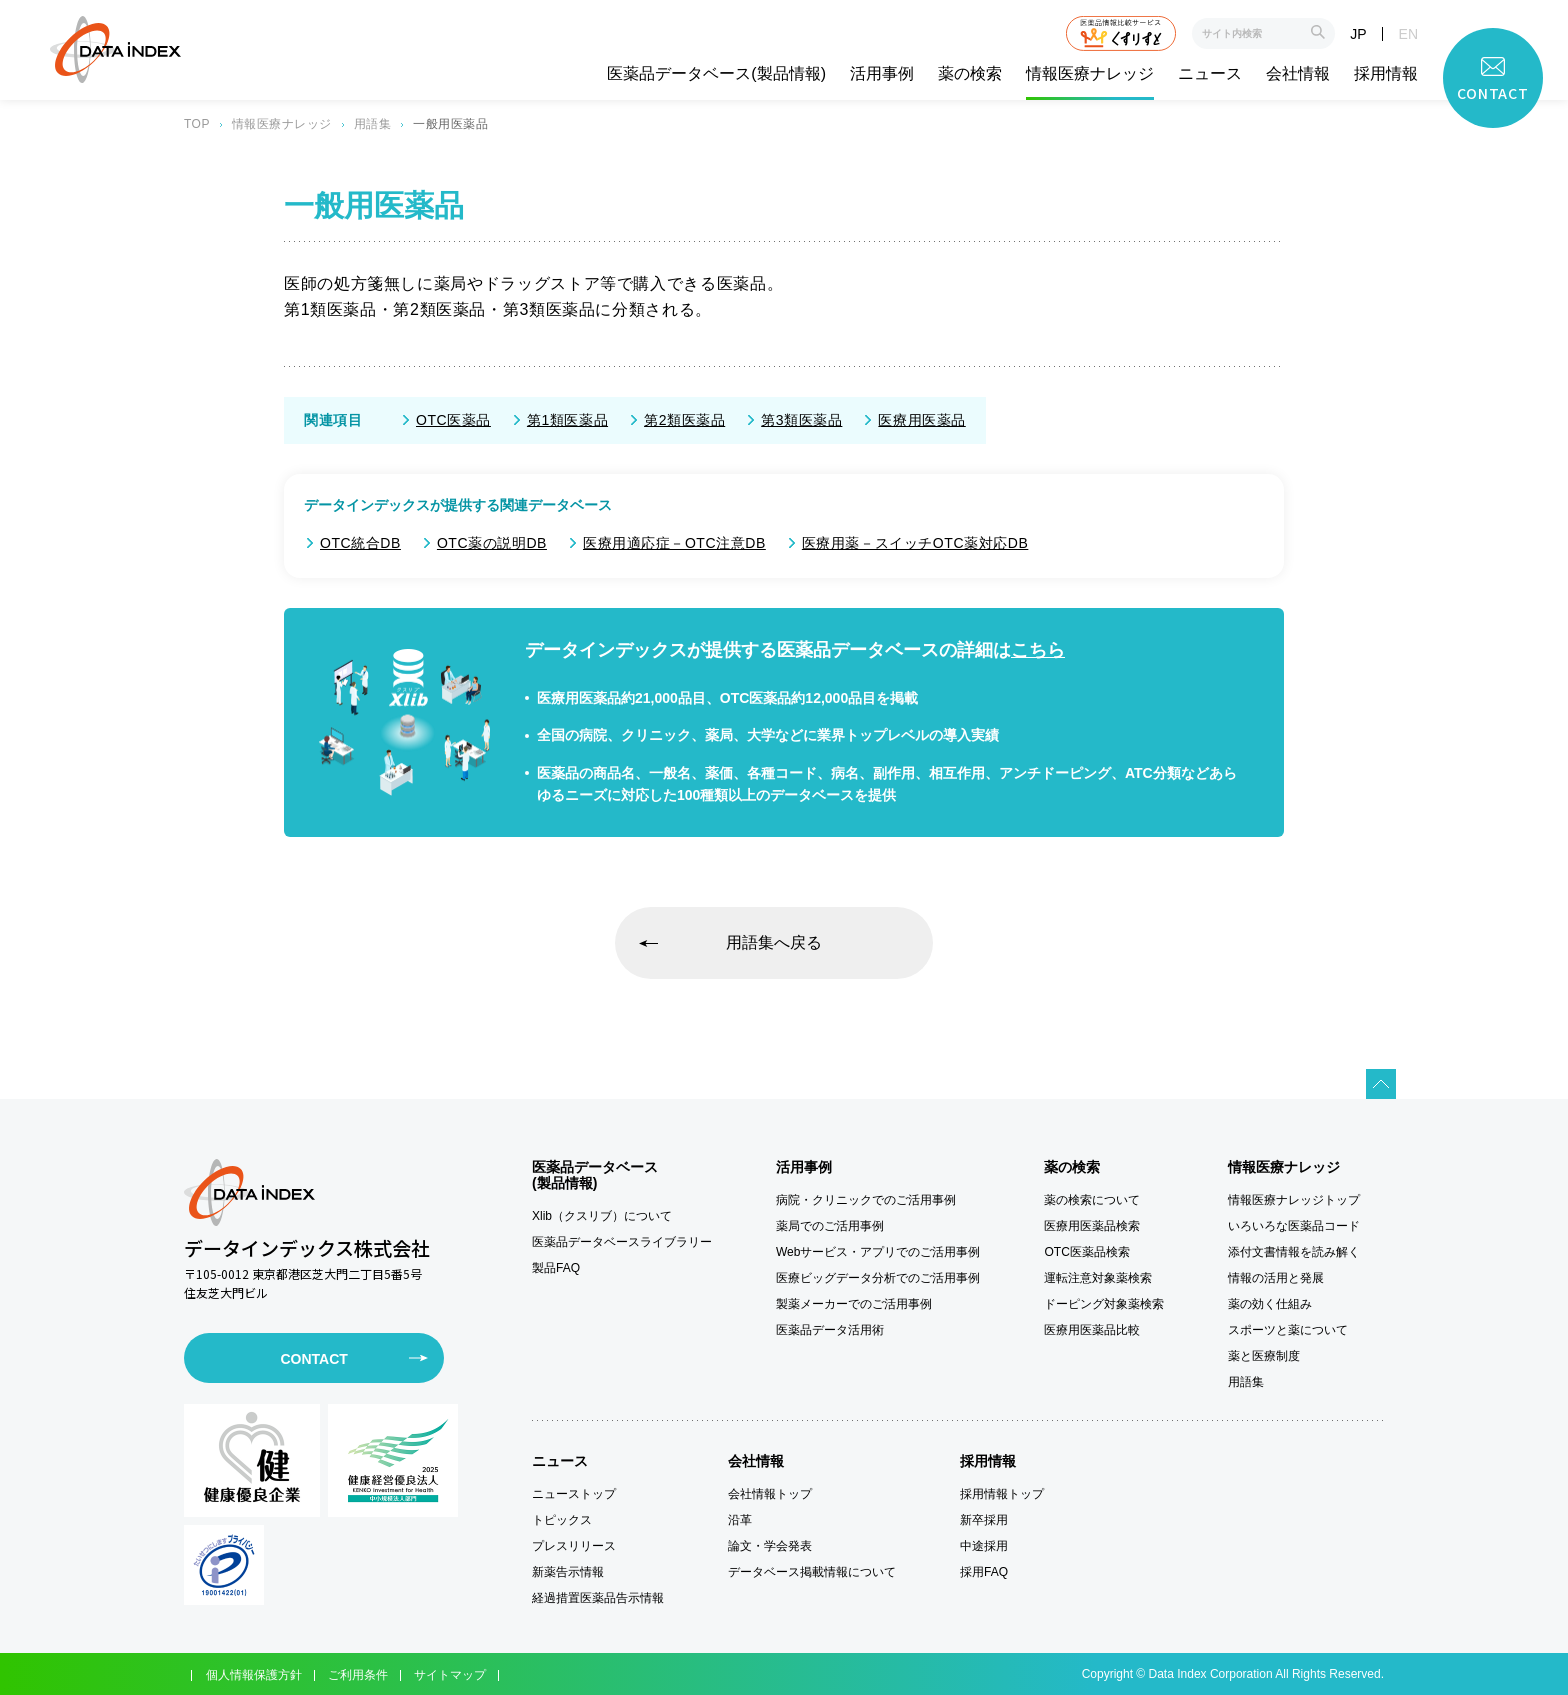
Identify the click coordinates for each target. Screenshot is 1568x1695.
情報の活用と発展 (1276, 1278)
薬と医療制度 (1264, 1356)
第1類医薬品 (567, 420)
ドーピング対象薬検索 (1104, 1304)
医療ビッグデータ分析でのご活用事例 (878, 1278)
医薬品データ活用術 (830, 1330)
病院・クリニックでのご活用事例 (866, 1200)
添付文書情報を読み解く (1294, 1252)
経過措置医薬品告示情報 (598, 1598)
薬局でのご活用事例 (830, 1226)
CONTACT (313, 1359)
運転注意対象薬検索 (1098, 1278)
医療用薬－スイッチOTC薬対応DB (915, 543)
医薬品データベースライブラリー (622, 1242)
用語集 (372, 124)
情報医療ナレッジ (1090, 74)
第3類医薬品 (801, 420)
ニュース (1210, 74)
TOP (197, 124)
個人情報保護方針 (254, 1675)
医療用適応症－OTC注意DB (674, 543)
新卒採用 (984, 1520)
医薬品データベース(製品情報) (716, 74)
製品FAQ (556, 1268)
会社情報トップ (770, 1494)
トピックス (562, 1520)
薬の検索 (970, 74)
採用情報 (1386, 74)
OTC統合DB (360, 543)
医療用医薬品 (921, 420)
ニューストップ (574, 1494)
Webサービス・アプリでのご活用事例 (878, 1252)
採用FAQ (984, 1572)
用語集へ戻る (774, 942)
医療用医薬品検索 (1092, 1226)
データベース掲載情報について (812, 1572)
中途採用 (984, 1546)
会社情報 (1298, 74)
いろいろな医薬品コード (1294, 1226)
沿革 (740, 1520)
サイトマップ (450, 1675)
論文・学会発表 (770, 1546)
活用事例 (882, 74)
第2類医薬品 (684, 420)
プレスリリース (574, 1546)
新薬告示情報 (568, 1572)
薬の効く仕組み (1270, 1304)
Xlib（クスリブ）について (602, 1216)
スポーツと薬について (1288, 1330)
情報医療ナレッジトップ (1294, 1200)
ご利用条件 (358, 1675)
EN (1408, 34)
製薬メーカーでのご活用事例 (854, 1304)
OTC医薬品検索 (1086, 1252)
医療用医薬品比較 (1092, 1330)
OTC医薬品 (453, 420)
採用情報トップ (1002, 1494)
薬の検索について (1092, 1200)
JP (1358, 34)
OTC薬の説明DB (492, 543)
